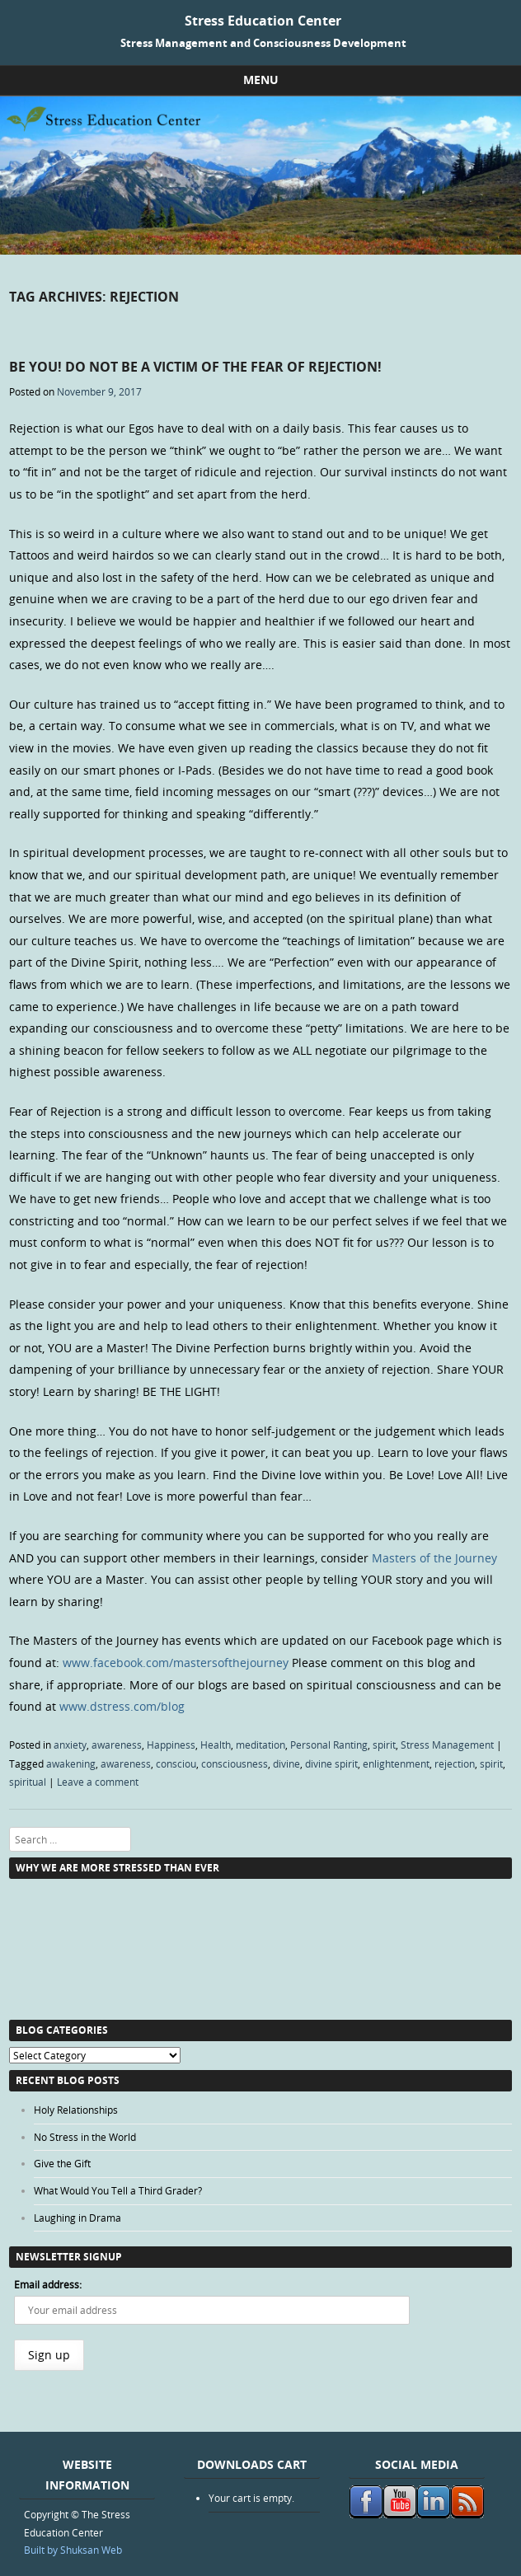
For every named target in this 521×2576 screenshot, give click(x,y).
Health (215, 1744)
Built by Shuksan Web (73, 2549)
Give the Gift (62, 2163)
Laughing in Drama (77, 2217)
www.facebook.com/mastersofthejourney (176, 1662)
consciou (176, 1763)
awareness (117, 1744)
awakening (71, 1763)
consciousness (234, 1763)
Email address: (48, 2284)
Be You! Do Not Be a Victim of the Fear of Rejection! (195, 367)
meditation (260, 1744)
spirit (384, 1744)
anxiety (70, 1744)
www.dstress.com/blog (122, 1706)
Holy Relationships (76, 2109)
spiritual (27, 1781)
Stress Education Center (263, 21)
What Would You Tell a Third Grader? (118, 2190)
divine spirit (331, 1763)
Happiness (171, 1744)
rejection (454, 1763)
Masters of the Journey (434, 1558)
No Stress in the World (85, 2136)
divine (286, 1763)
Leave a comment (97, 1781)
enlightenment (396, 1763)
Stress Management (447, 1744)
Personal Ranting (329, 1744)
